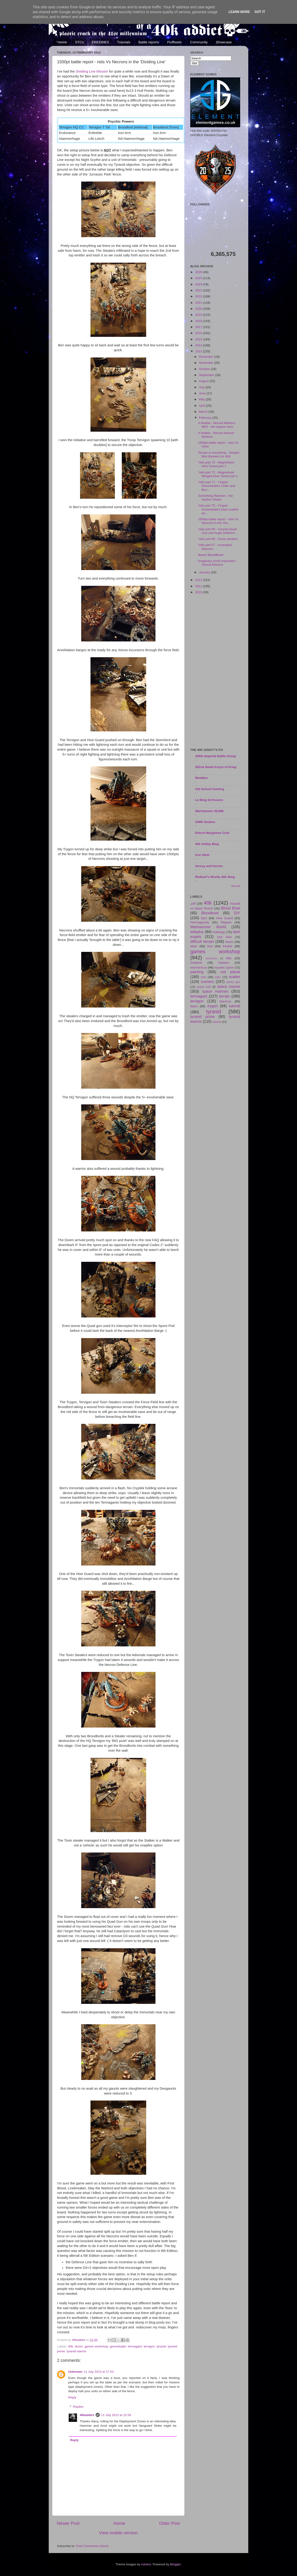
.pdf (193, 903)
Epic (204, 918)
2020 (199, 308)
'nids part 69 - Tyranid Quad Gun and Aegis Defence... (217, 531)
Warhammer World (208, 927)
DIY (237, 913)
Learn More (239, 12)
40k (70, 2346)
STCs (79, 42)
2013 (199, 351)
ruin (203, 977)
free (210, 946)
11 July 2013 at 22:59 (116, 2415)
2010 (199, 592)
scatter (234, 977)
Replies (78, 2406)
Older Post (169, 2523)
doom (79, 2346)
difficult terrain (202, 941)
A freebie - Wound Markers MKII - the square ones (216, 424)
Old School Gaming (209, 789)
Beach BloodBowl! (211, 555)
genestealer (118, 2346)
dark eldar (224, 937)
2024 (199, 284)
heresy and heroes (209, 866)
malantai (196, 962)
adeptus (197, 932)
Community (199, 42)
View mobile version (118, 2532)
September (207, 375)
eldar (193, 946)
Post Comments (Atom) (92, 2546)
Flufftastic (174, 42)
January (205, 572)
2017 (199, 327)
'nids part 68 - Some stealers (218, 539)
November (206, 362)
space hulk (204, 986)
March (203, 411)
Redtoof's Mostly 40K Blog (215, 877)
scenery (207, 981)
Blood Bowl (230, 908)
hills (228, 958)
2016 (199, 333)
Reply (72, 2397)
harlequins (211, 958)
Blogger (175, 2564)
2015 (199, 339)
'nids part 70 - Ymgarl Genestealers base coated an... (218, 509)
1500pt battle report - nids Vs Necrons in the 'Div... (218, 521)
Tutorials (123, 42)
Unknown (75, 2371)
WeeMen (201, 778)
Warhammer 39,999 (209, 811)
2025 (199, 278)
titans (194, 1006)
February (205, 417)
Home (62, 42)
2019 (199, 314)
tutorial (234, 1006)
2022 (199, 296)
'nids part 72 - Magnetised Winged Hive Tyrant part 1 (218, 474)
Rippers (226, 922)
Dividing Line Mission (92, 71)
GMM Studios (205, 822)
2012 (199, 580)
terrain (224, 996)
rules (218, 977)
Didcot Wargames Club (212, 833)
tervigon (149, 2346)
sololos (146, 2564)
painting (196, 972)
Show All (235, 886)
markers (223, 962)
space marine (228, 986)
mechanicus (198, 967)
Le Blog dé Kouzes (209, 800)
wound (217, 1021)
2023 (199, 290)
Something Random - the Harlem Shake (215, 497)
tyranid (161, 2346)
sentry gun (233, 982)
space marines (215, 991)
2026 (199, 272)
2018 (199, 321)
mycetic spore (224, 967)
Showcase (224, 42)
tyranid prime (202, 1016)
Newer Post (68, 2523)
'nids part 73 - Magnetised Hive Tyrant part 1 (216, 464)
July (202, 387)
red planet (230, 972)
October (205, 369)
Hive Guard (224, 918)
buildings (219, 932)
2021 (199, 302)
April (202, 405)
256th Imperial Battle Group (215, 756)
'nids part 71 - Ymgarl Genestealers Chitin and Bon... (216, 485)
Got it (260, 12)
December (206, 356)
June (203, 393)
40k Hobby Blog (207, 844)
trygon (212, 1006)
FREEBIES (100, 42)
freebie (227, 946)
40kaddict (87, 2415)
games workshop (96, 2346)
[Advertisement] (215, 671)
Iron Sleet (202, 855)
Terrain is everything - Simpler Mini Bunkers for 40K (219, 454)
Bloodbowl (210, 913)
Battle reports (148, 42)
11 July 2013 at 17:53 (99, 2371)
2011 (199, 586)
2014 (199, 345)
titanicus (225, 1001)
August (204, 381)
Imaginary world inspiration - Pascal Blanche (217, 562)
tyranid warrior (77, 2351)
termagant (135, 2346)
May (202, 399)
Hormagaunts (199, 922)
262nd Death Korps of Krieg (215, 767)
